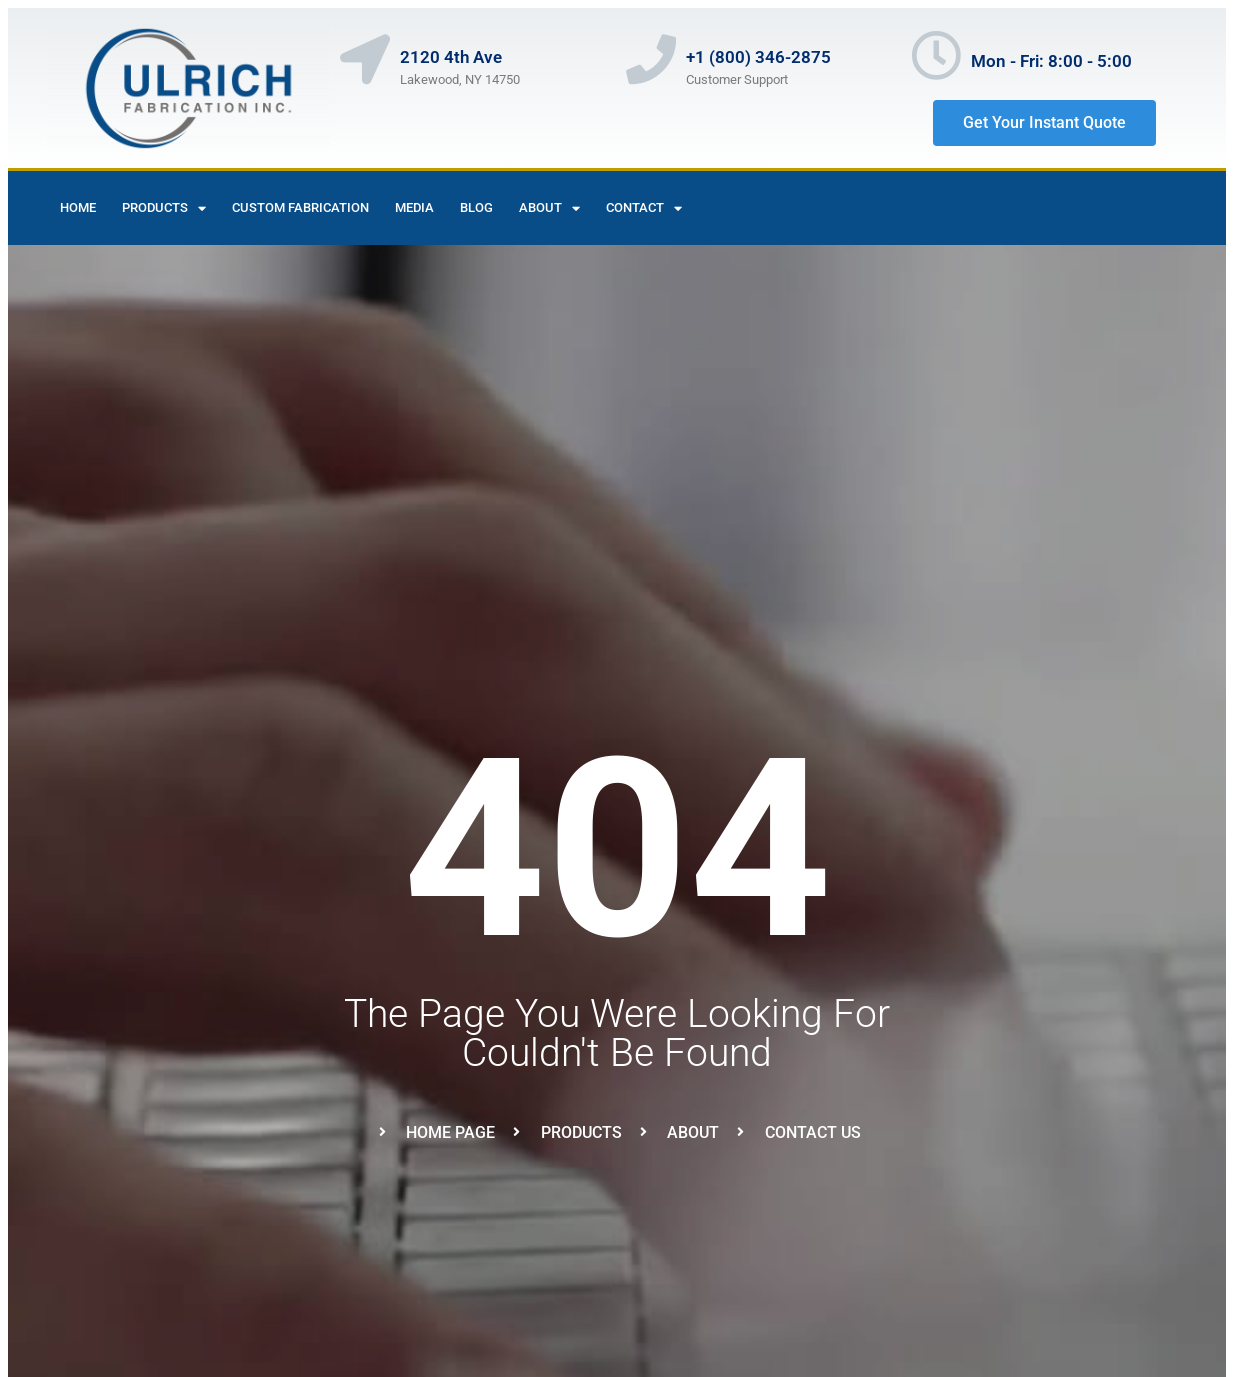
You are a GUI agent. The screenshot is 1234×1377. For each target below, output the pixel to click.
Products (164, 208)
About (549, 208)
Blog (476, 207)
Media (414, 207)
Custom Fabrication (300, 207)
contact (644, 208)
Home (78, 207)
